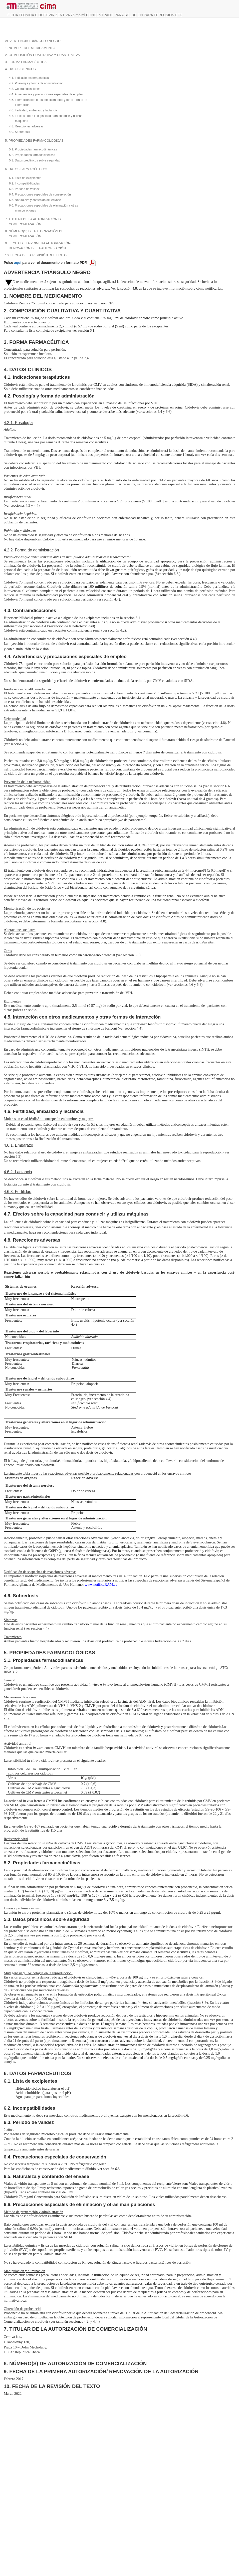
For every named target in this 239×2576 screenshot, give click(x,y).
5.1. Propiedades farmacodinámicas (33, 149)
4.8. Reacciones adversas (26, 126)
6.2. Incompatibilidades (24, 183)
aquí (17, 263)
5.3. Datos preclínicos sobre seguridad (34, 160)
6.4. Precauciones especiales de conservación (40, 194)
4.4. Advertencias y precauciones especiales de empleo (46, 94)
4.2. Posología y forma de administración (36, 83)
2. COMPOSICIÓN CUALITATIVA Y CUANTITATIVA (42, 55)
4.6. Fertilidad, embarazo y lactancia (33, 110)
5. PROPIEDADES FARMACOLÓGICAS (34, 140)
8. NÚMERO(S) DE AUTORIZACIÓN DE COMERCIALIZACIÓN (34, 233)
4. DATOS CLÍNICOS (20, 69)
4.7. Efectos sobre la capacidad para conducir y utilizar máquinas (45, 118)
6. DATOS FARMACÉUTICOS (27, 169)
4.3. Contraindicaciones (24, 89)
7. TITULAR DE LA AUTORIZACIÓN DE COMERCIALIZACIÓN (34, 221)
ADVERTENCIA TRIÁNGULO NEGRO (33, 41)
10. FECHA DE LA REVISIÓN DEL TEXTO (36, 255)
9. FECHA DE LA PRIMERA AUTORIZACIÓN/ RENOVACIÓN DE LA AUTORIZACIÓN (38, 245)
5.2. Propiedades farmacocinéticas (32, 155)
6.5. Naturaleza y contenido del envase (35, 200)
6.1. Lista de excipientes (25, 178)
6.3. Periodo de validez (24, 189)
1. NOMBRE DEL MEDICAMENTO (30, 48)
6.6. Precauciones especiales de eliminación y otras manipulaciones (43, 208)
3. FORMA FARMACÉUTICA (26, 62)
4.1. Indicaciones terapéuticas (29, 78)
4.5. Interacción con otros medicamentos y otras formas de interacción (48, 102)
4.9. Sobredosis (19, 132)
